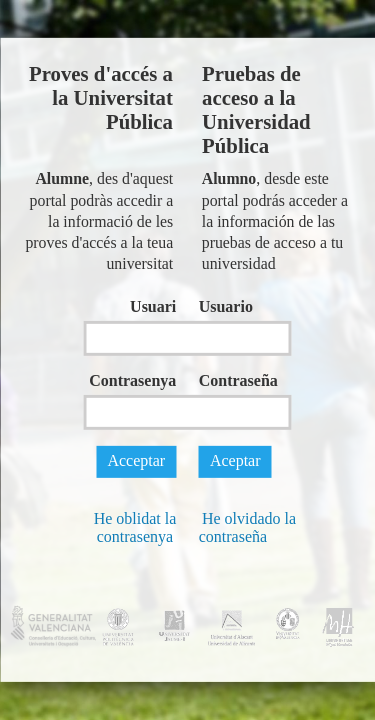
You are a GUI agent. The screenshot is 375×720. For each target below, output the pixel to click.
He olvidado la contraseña (247, 527)
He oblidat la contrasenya (135, 527)
